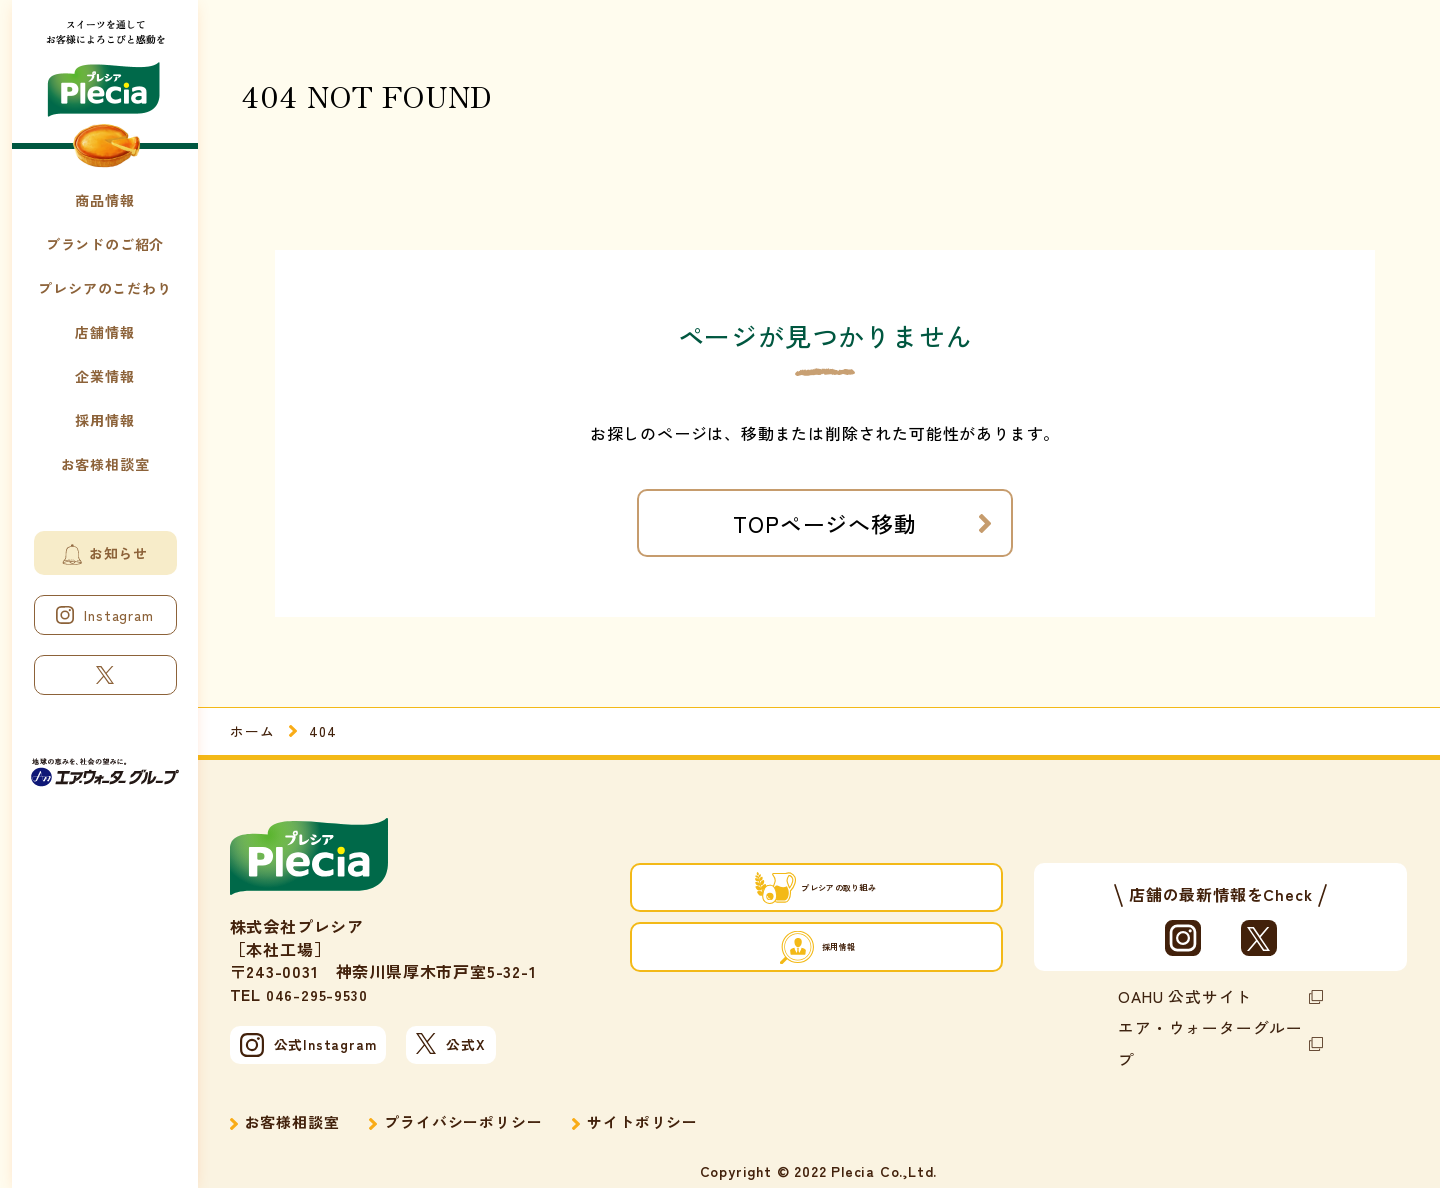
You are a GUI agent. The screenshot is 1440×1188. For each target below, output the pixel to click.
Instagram (104, 615)
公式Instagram (314, 1048)
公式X (500, 1047)
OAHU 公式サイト (1178, 995)
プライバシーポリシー (474, 1114)
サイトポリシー (662, 1114)
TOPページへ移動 (824, 523)
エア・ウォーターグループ (1207, 1023)
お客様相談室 (295, 1114)
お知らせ (105, 554)
